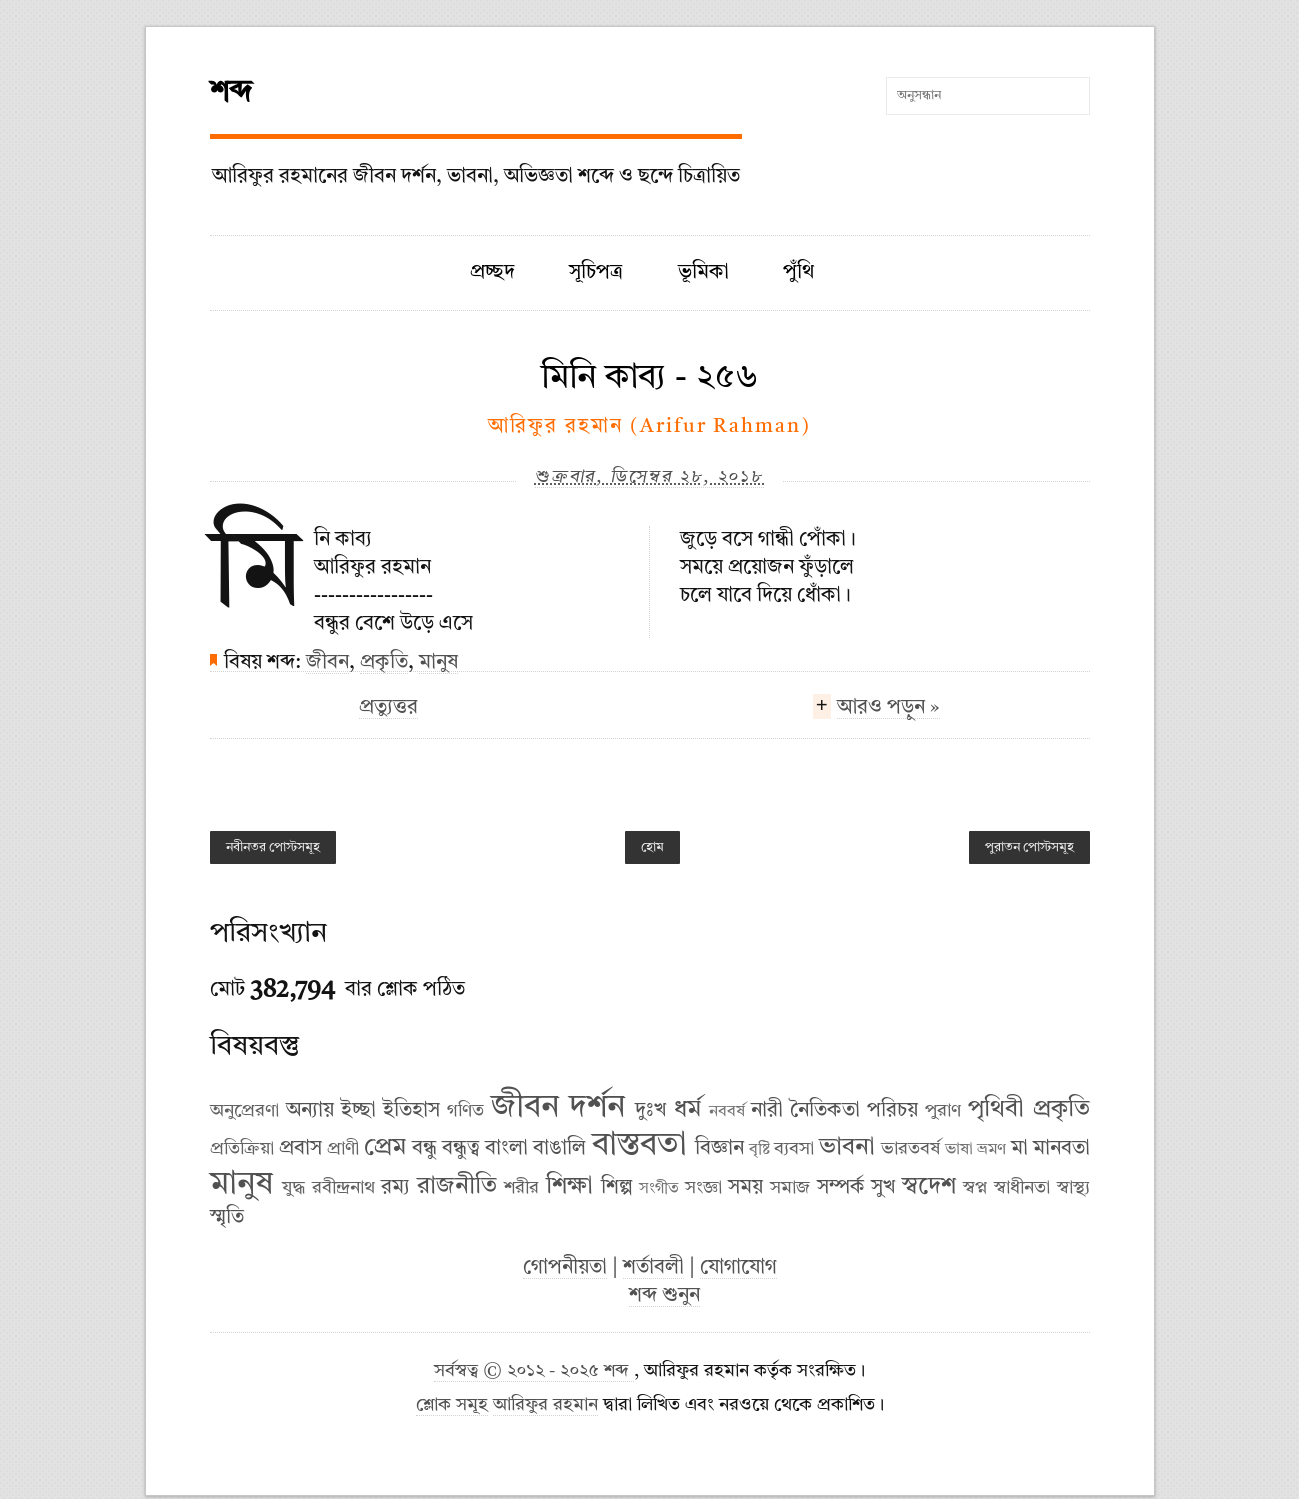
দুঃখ (650, 1111)
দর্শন (597, 1108)
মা (1019, 1149)
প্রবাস (300, 1149)
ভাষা (959, 1150)
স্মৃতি (227, 1218)
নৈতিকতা (825, 1111)
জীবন (327, 663)
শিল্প (617, 1188)
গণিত (465, 1111)
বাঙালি (559, 1149)
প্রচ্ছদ (492, 273)
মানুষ (438, 663)
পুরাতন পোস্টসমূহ (1029, 847)
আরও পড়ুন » (888, 710)
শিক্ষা (569, 1187)
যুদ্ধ (293, 1188)
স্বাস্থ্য (1073, 1188)
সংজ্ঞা (703, 1188)
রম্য (395, 1188)
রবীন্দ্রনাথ (343, 1188)
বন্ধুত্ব (461, 1149)
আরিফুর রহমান (545, 1405)
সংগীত (659, 1189)
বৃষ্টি (759, 1150)
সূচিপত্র (596, 273)
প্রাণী (343, 1149)
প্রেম (385, 1148)
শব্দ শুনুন (664, 1296)
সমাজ (790, 1188)
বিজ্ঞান (719, 1149)
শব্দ (231, 93)
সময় (745, 1188)
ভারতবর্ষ (910, 1149)
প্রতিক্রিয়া (242, 1149)
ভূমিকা (703, 273)
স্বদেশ (929, 1187)
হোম (652, 847)
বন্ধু (424, 1149)
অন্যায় (310, 1111)
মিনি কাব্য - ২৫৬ (649, 378)
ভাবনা (847, 1148)
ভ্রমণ (991, 1150)
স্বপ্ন (975, 1188)
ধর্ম (687, 1110)
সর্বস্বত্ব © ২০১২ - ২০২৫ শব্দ (534, 1371)
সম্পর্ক (841, 1188)
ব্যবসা (794, 1149)
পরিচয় (892, 1111)
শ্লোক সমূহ (452, 1405)
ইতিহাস (411, 1111)
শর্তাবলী (653, 1268)
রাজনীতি (457, 1187)
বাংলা (506, 1149)
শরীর (521, 1188)
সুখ (883, 1188)
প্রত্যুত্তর (388, 708)
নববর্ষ (727, 1112)
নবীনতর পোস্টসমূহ (273, 847)
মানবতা (1061, 1149)
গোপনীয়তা (565, 1268)
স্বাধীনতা (1022, 1188)
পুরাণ (943, 1111)
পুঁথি (798, 273)
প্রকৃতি (384, 663)
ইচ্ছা (358, 1111)
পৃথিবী (996, 1110)
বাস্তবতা (639, 1146)
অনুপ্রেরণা (244, 1111)
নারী (767, 1111)
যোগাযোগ (738, 1268)
